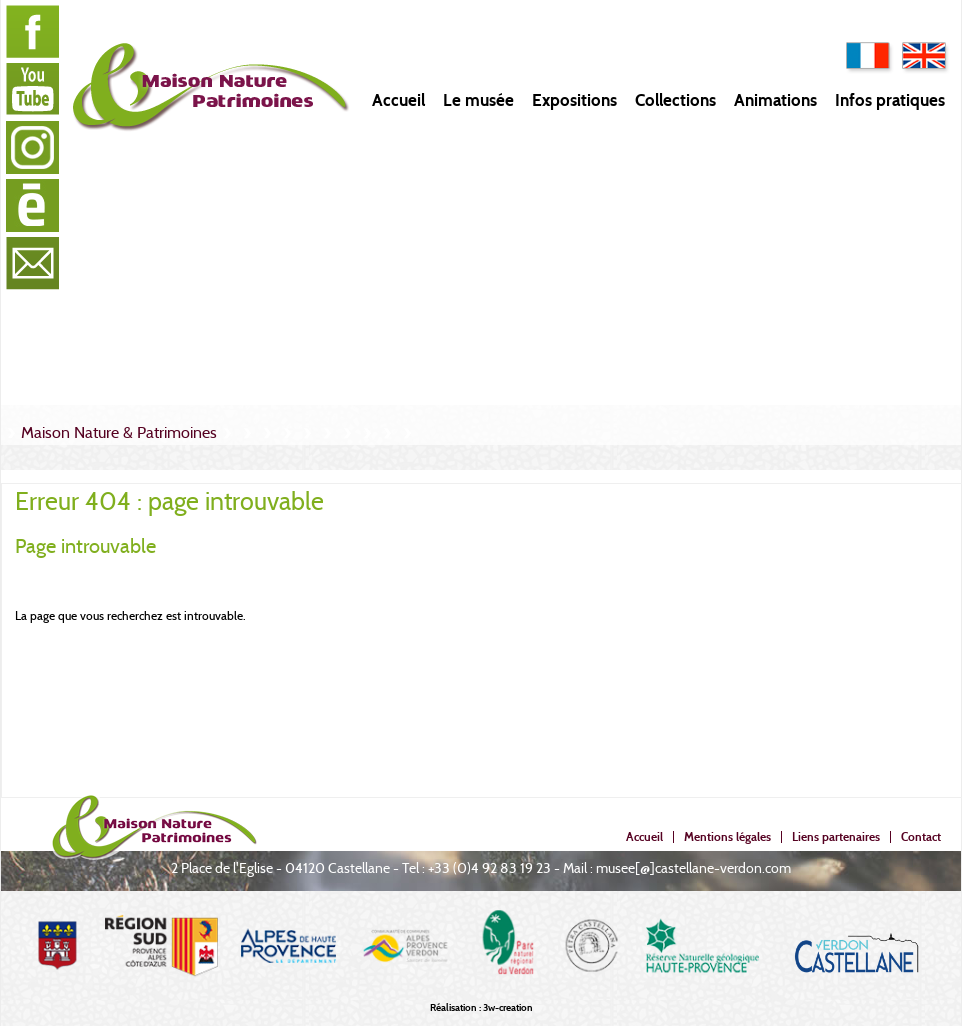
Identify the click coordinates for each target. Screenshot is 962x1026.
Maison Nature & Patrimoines (119, 432)
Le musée (478, 100)
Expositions (574, 100)
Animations (775, 100)
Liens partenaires (836, 836)
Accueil (398, 100)
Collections (675, 100)
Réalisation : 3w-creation (481, 1007)
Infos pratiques (890, 100)
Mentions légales (727, 836)
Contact (921, 836)
